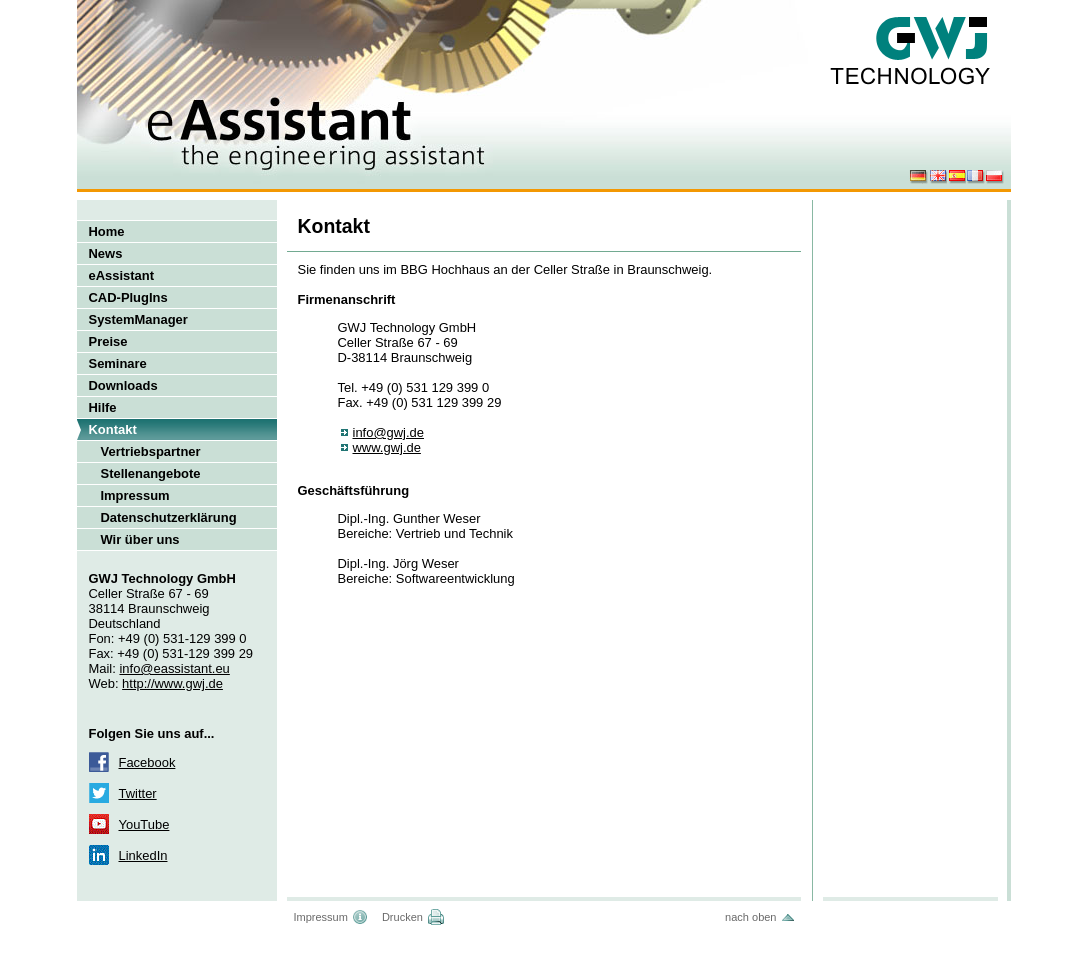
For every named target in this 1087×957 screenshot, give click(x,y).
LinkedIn (143, 855)
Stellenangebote (151, 473)
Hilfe (103, 407)
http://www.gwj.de (172, 683)
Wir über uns (140, 539)
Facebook (147, 762)
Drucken (402, 917)
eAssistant (122, 275)
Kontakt (113, 429)
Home (107, 231)
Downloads (123, 385)
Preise (108, 341)
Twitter (138, 793)
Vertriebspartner (151, 451)
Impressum (135, 495)
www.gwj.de (387, 447)
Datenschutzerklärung (169, 517)
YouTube (144, 824)
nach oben (750, 917)
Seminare (118, 363)
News (106, 253)
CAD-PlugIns (128, 297)
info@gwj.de (388, 432)
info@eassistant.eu (174, 668)
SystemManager (138, 319)
